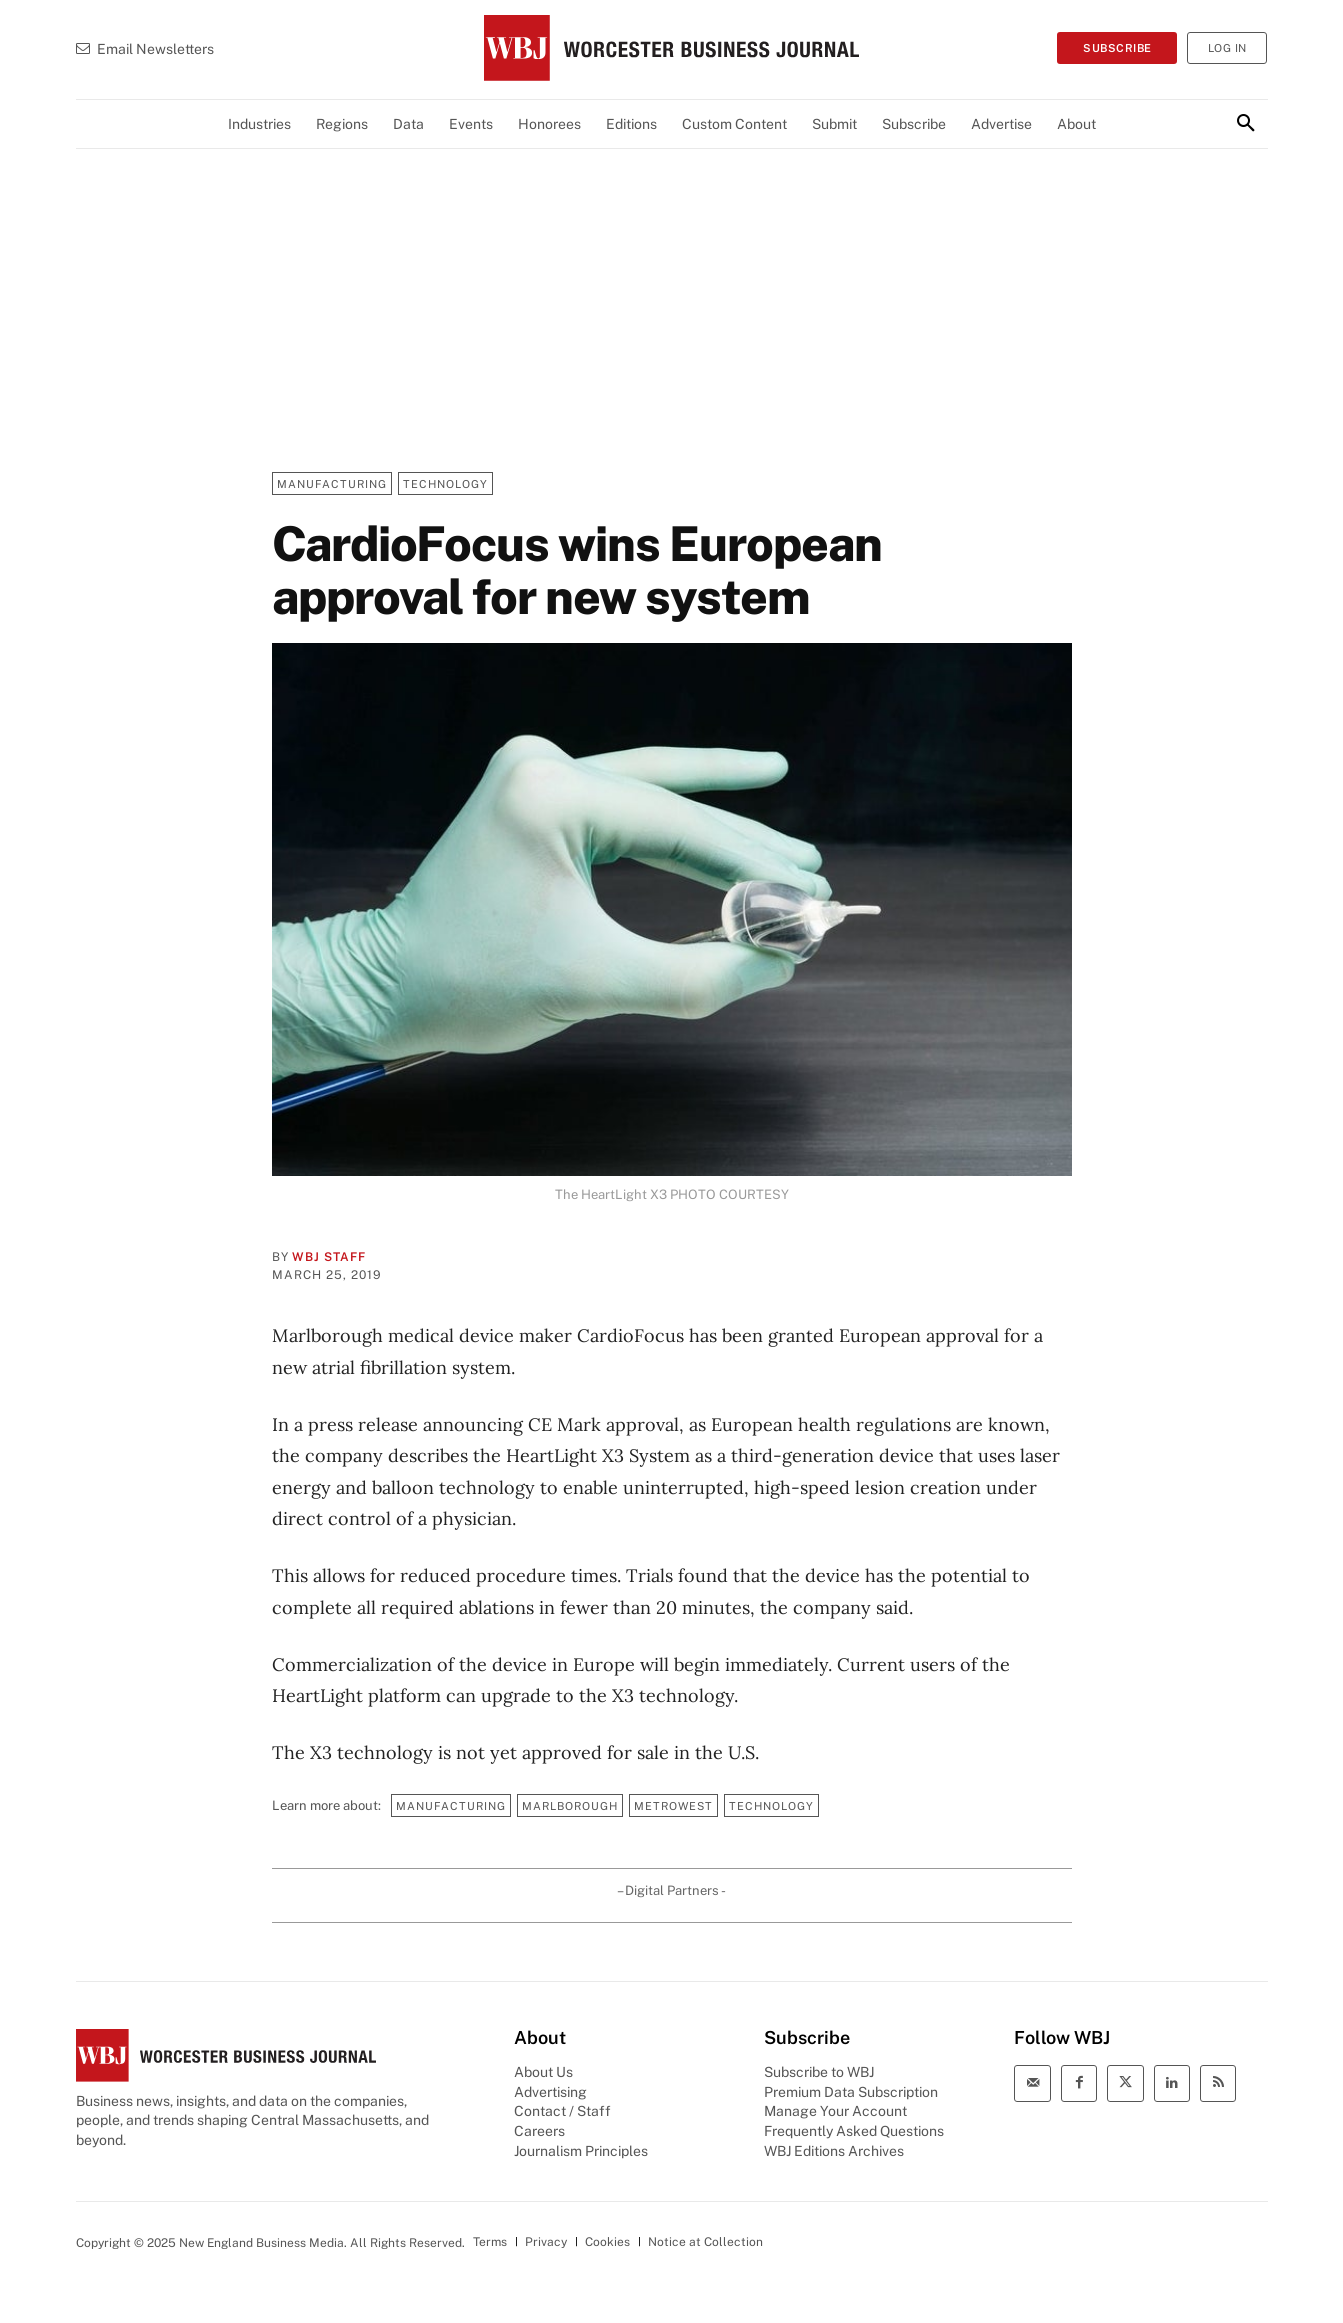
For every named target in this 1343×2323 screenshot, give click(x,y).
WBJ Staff (329, 1257)
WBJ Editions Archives (834, 2151)
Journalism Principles (581, 2151)
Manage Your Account (835, 2111)
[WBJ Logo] (671, 48)
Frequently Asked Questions (854, 2131)
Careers (539, 2131)
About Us (543, 2072)
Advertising (550, 2092)
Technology (445, 483)
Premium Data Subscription (851, 2092)
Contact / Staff (562, 2111)
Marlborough (570, 1805)
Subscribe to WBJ (819, 2072)
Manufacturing (332, 483)
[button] (1246, 124)
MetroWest (673, 1805)
